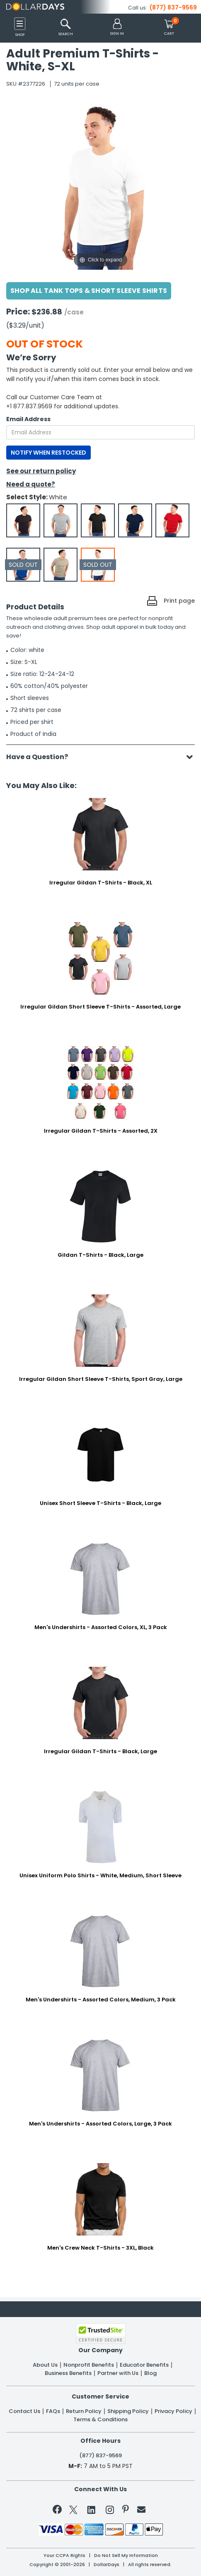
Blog (150, 2373)
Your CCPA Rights (64, 2555)
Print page (179, 601)
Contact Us (24, 2411)
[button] (117, 27)
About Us (45, 2365)
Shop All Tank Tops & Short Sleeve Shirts (88, 290)
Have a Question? (41, 757)
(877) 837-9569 (173, 7)
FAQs (53, 2411)
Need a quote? (30, 484)
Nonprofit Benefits (88, 2365)
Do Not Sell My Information (126, 2555)
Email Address (28, 419)
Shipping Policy (128, 2411)
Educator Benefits (144, 2365)
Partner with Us (117, 2373)
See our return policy (41, 471)
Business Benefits (68, 2373)
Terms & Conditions (100, 2419)
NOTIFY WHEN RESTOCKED (48, 452)
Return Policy (84, 2411)
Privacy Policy (173, 2411)
